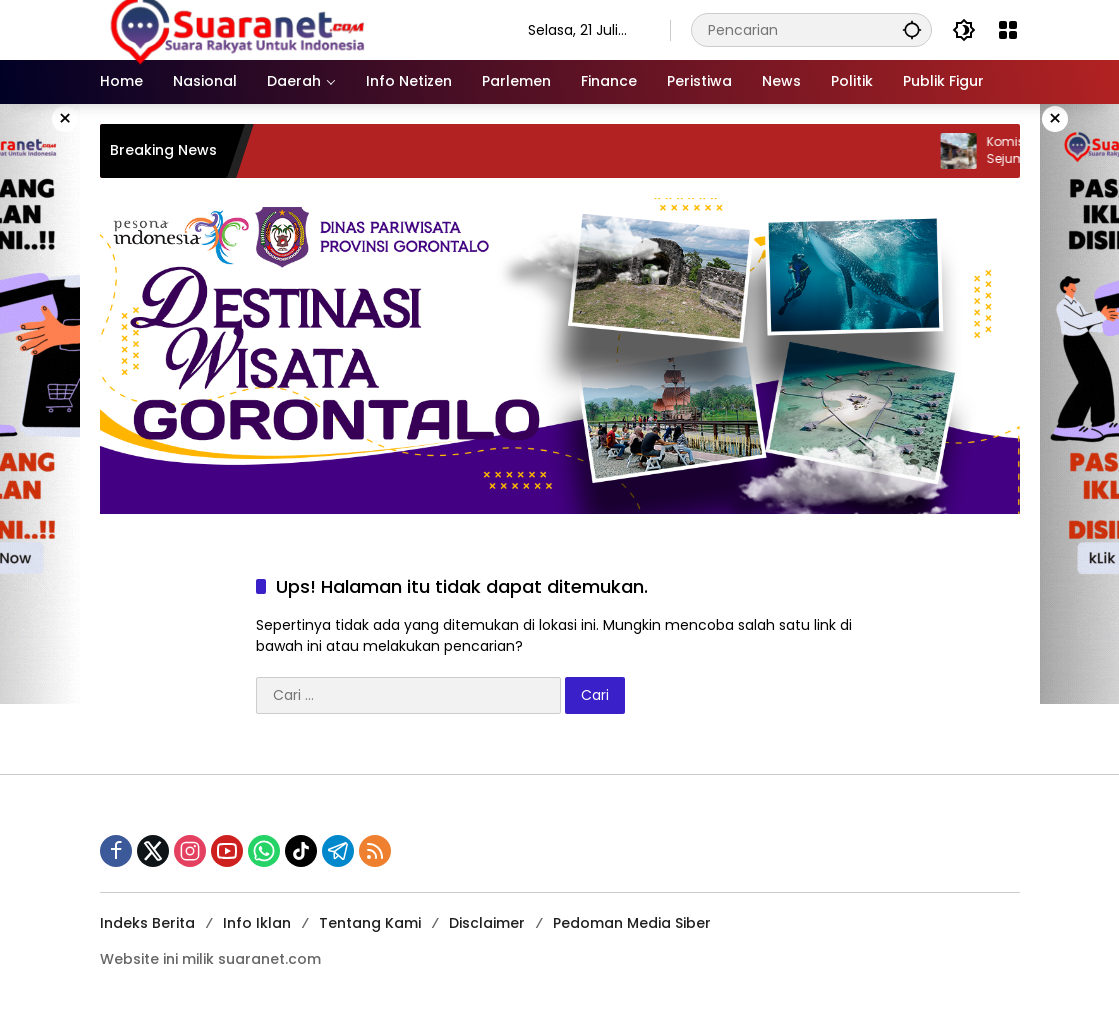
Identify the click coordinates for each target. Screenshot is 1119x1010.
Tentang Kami (370, 923)
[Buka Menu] (1008, 30)
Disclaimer (487, 923)
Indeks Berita (147, 923)
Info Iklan (257, 923)
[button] (912, 29)
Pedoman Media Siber (632, 923)
